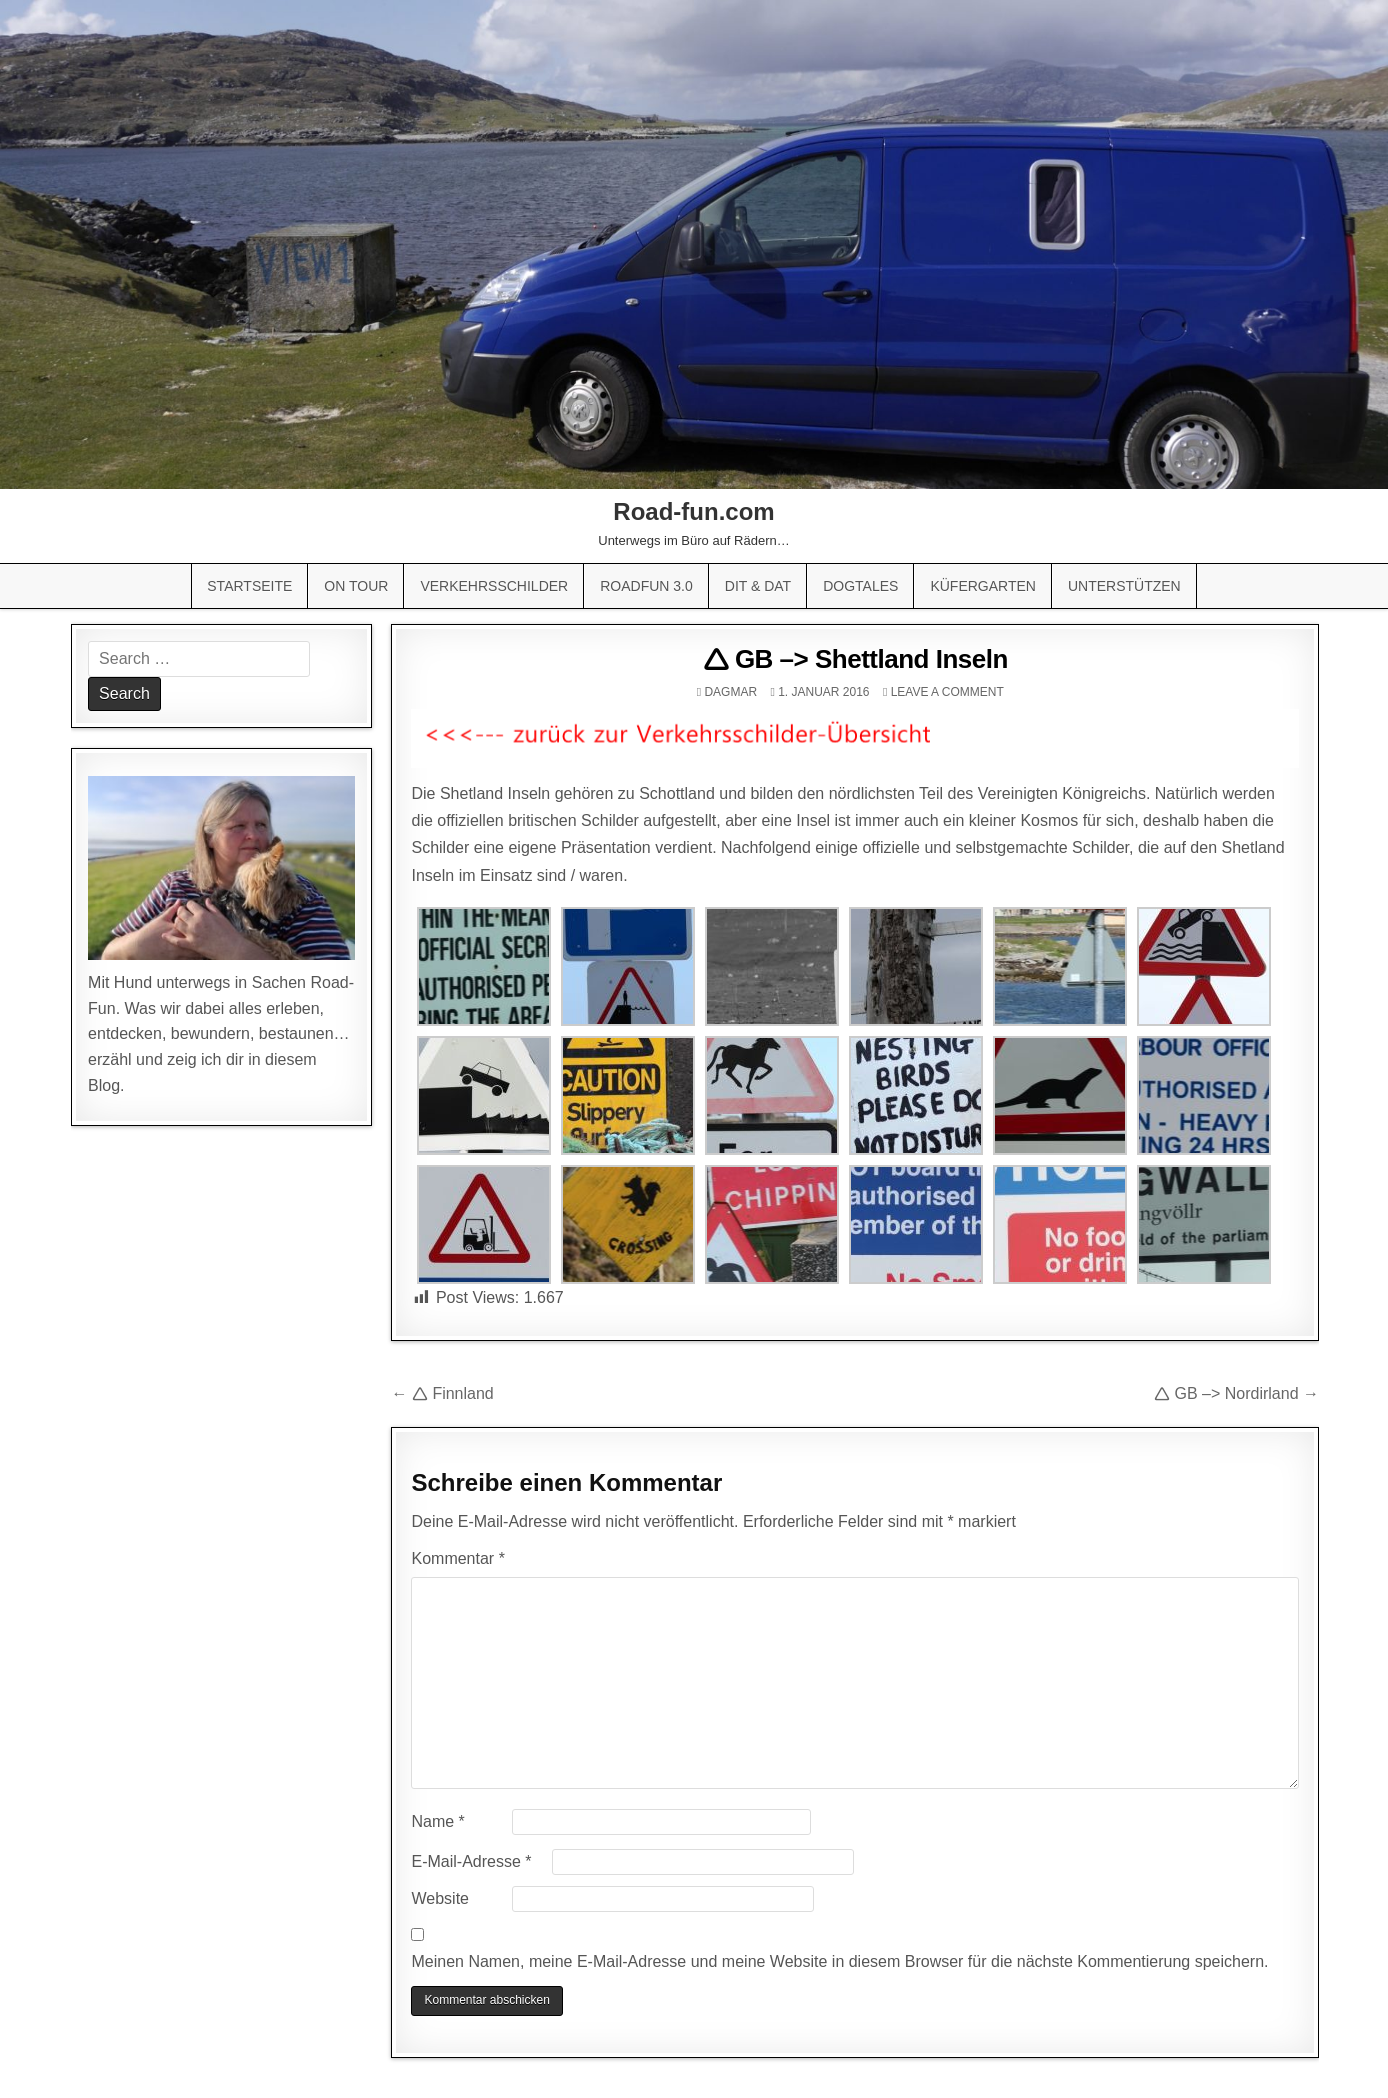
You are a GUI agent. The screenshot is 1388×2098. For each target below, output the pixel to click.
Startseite (249, 586)
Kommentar (457, 1558)
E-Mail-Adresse (471, 1861)
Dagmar (730, 692)
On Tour (356, 586)
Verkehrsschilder (494, 586)
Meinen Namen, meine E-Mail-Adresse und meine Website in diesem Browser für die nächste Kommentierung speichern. (839, 1961)
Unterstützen (1124, 586)
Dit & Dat (758, 586)
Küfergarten (983, 586)
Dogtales (860, 586)
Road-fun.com (693, 511)
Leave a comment (947, 692)
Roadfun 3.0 (646, 586)
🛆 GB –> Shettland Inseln (855, 659)
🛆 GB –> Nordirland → (1236, 1393)
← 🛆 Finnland (442, 1393)
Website (440, 1898)
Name (437, 1821)
